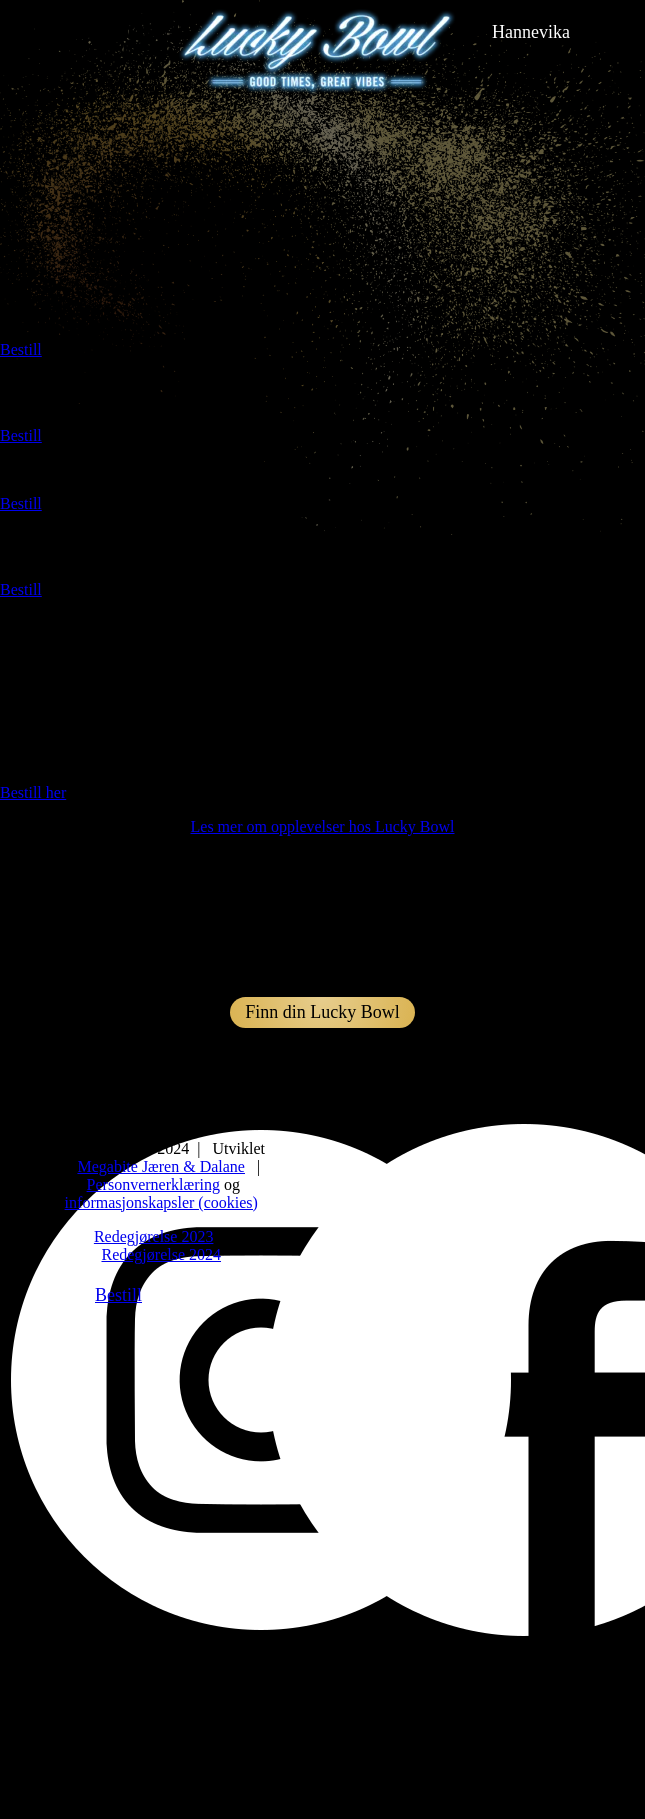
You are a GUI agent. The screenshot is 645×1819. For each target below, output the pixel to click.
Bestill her (33, 792)
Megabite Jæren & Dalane (161, 1166)
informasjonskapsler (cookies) (161, 1202)
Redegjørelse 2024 (161, 1254)
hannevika (531, 32)
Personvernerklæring (153, 1184)
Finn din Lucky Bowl (322, 1012)
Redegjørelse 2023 (154, 1236)
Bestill (21, 349)
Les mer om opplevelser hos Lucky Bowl (323, 826)
